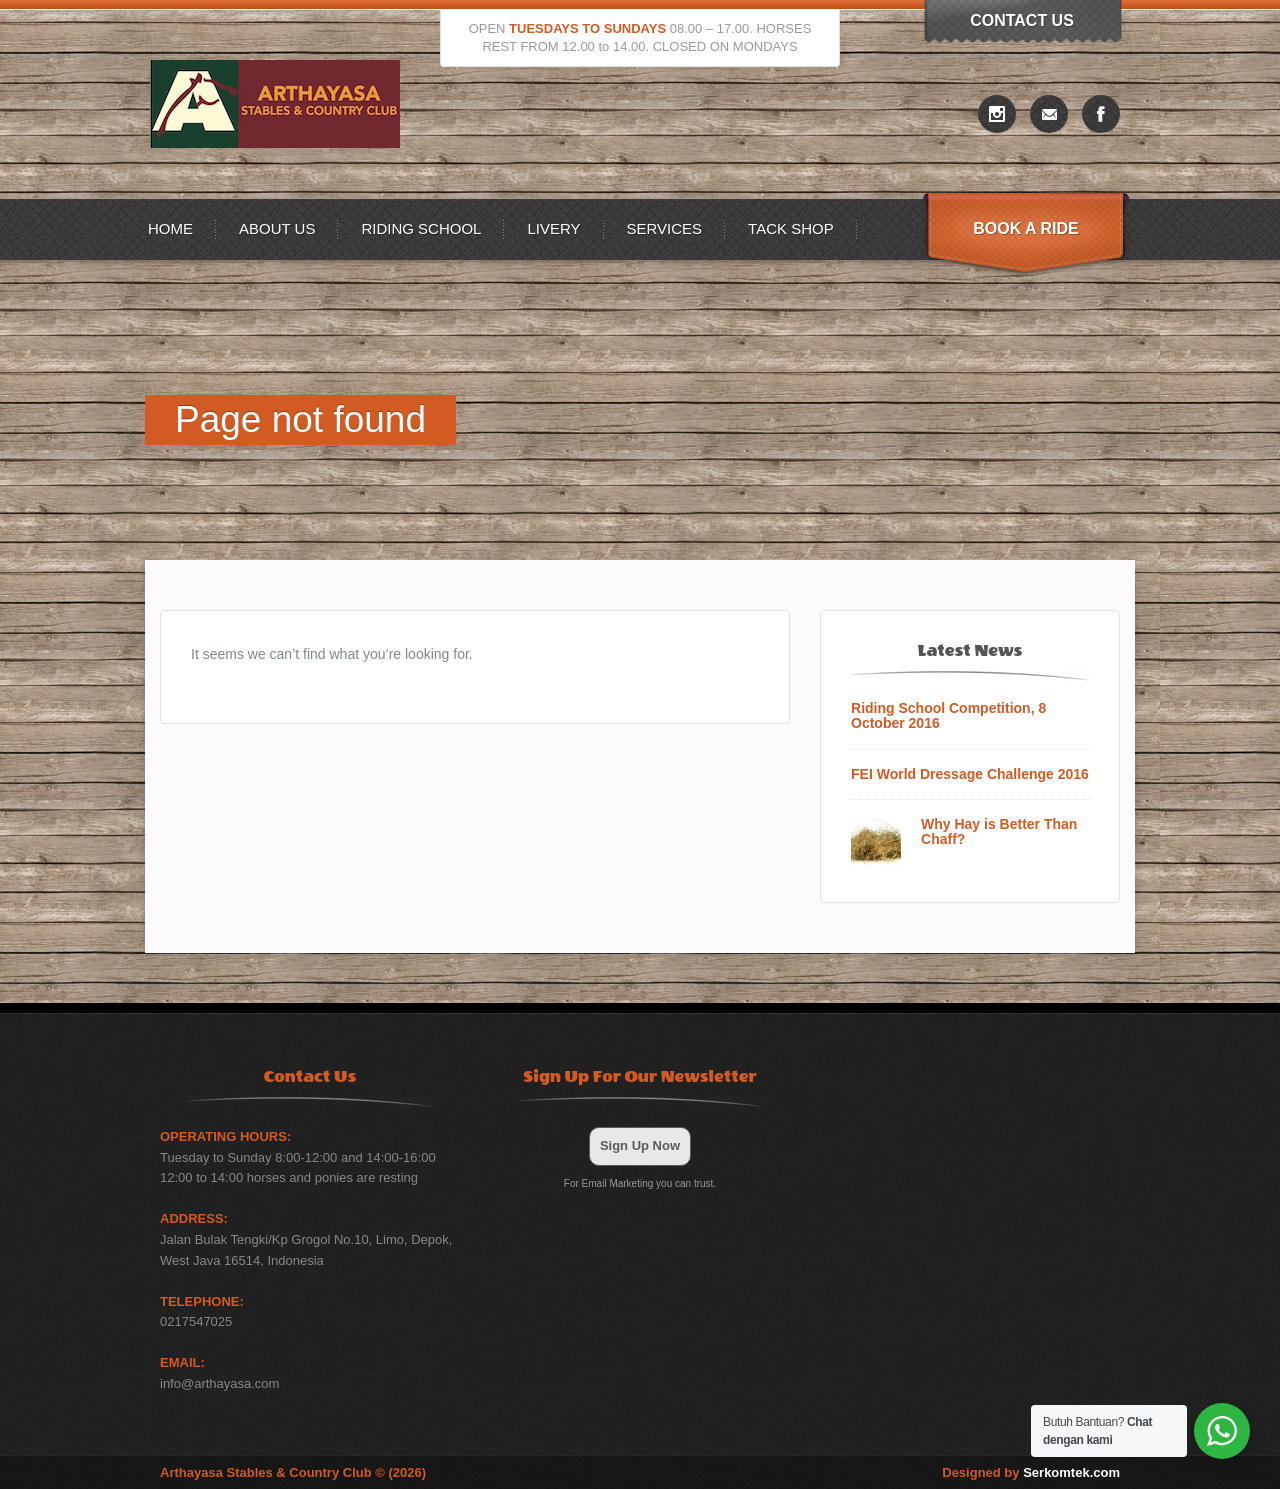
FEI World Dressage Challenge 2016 (970, 774)
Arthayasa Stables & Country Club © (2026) (293, 1472)
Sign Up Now (640, 1145)
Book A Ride (1025, 228)
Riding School (421, 228)
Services (665, 228)
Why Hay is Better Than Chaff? (999, 832)
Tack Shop (791, 228)
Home (170, 228)
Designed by (1031, 1472)
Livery (553, 228)
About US (277, 228)
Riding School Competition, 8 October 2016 (948, 716)
